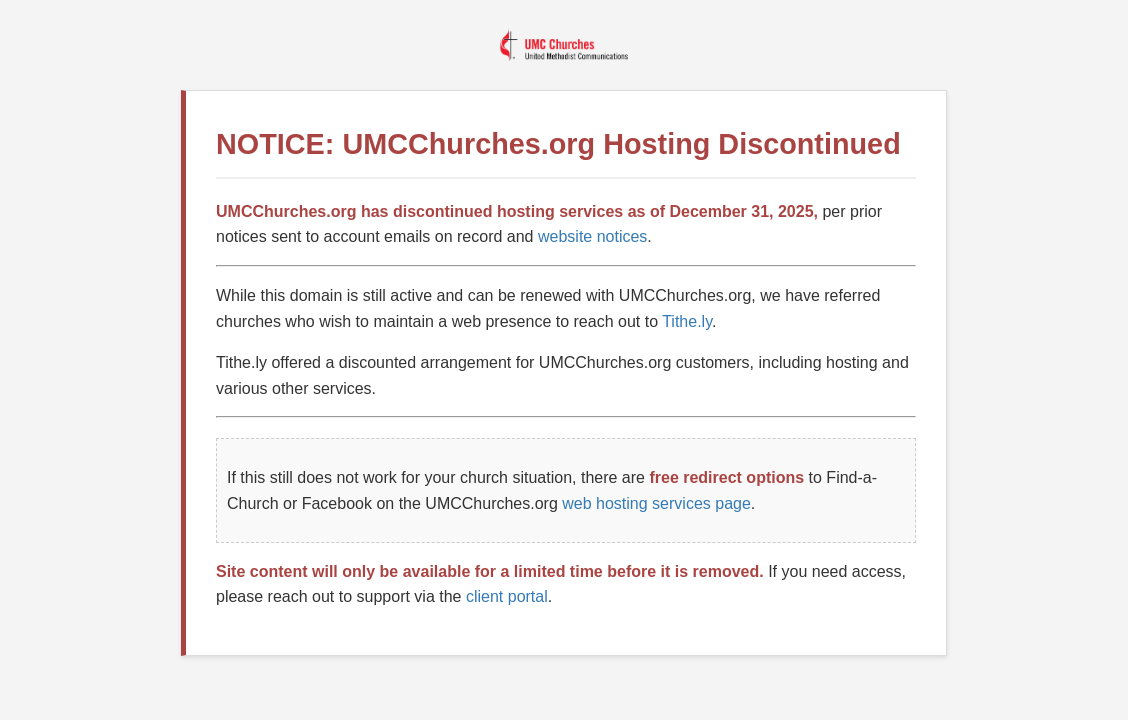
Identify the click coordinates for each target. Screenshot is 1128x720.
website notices (592, 236)
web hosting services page (656, 503)
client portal (507, 596)
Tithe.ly (687, 321)
